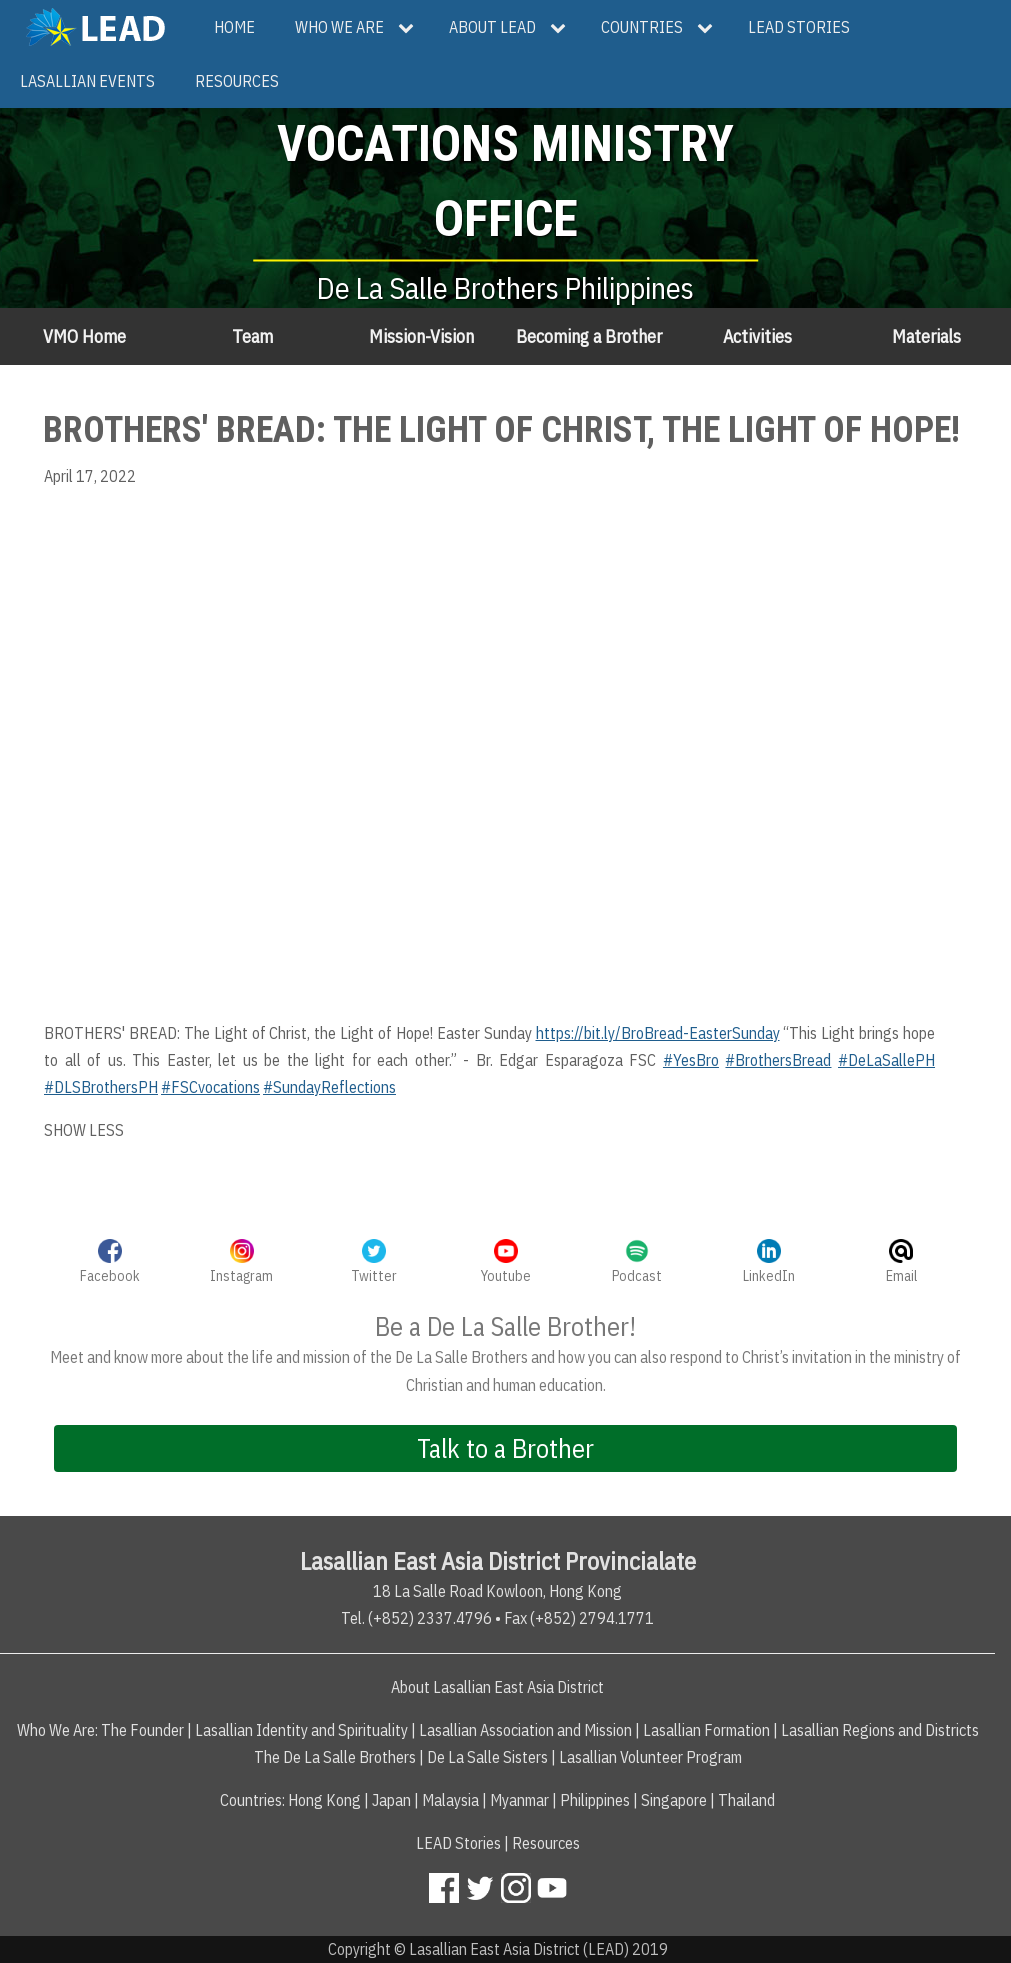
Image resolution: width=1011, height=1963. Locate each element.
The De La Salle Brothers (335, 1757)
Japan (391, 1800)
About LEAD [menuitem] (492, 27)
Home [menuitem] (234, 27)
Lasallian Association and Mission (525, 1730)
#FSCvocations (210, 1087)
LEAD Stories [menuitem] (799, 27)
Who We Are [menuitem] (339, 27)
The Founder (142, 1730)
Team (252, 336)
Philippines (595, 1800)
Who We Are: (57, 1730)
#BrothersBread (778, 1060)
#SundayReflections (329, 1087)
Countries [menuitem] (642, 27)
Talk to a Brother (505, 1448)
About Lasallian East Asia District (497, 1687)
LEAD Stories (458, 1843)
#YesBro (691, 1060)
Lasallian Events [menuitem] (87, 81)
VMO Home (84, 336)
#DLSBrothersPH (101, 1087)
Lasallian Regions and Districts (880, 1730)
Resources (546, 1843)
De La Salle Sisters (487, 1757)
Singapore (674, 1800)
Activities (757, 336)
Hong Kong (324, 1800)
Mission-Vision (421, 336)
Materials (926, 336)
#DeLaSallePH (886, 1060)
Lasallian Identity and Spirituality (301, 1730)
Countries (251, 1800)
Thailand (746, 1800)
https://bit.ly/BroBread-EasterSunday (658, 1033)
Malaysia (450, 1800)
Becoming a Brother (589, 336)
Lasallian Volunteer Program (650, 1757)
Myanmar (519, 1800)
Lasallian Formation (706, 1730)
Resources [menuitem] (237, 81)
